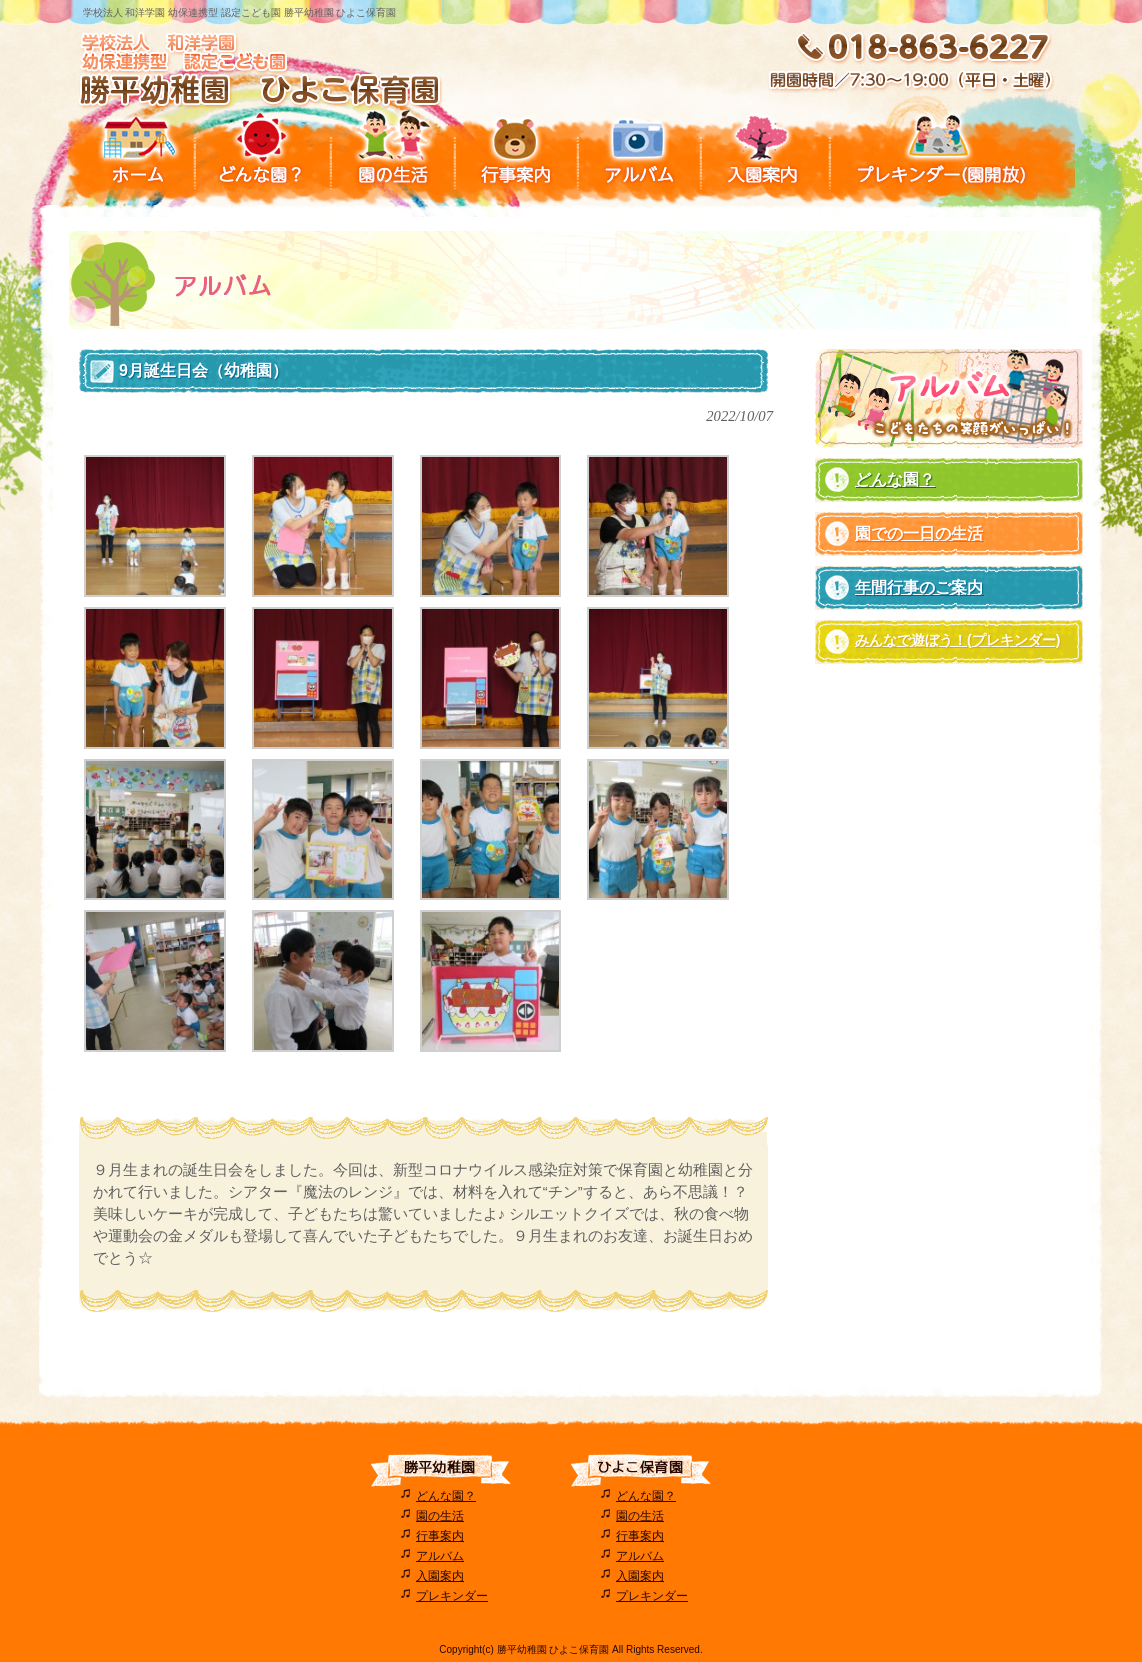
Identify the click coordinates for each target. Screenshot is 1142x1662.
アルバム (440, 1556)
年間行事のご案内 (919, 587)
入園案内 (440, 1576)
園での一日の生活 (919, 533)
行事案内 (440, 1536)
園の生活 (440, 1516)
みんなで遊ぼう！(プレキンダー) (957, 640)
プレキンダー (452, 1596)
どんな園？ (895, 479)
